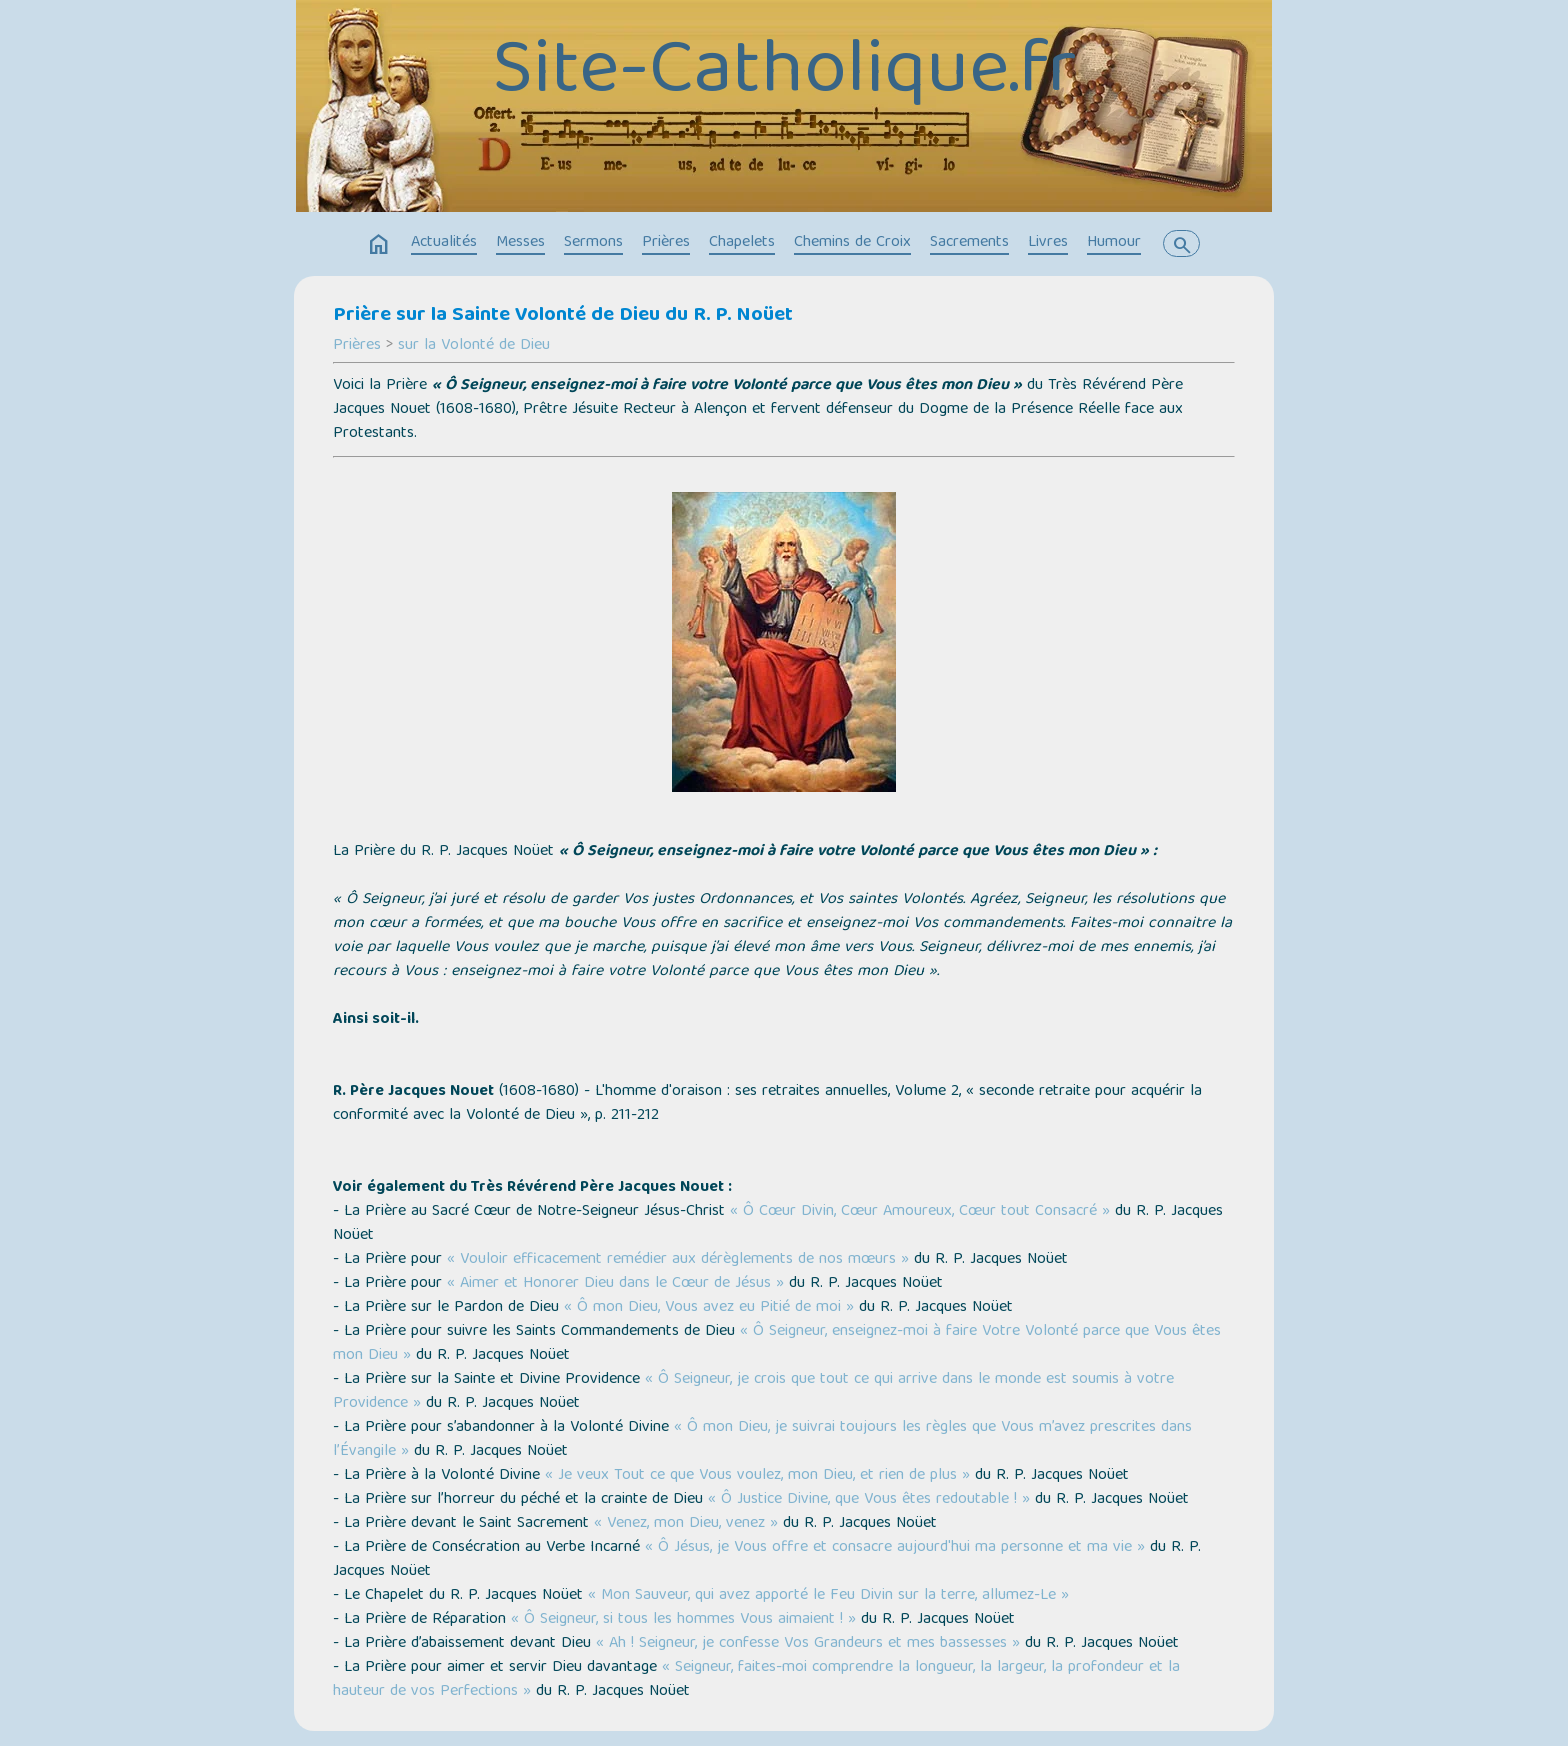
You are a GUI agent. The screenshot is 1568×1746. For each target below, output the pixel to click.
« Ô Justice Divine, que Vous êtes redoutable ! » (869, 1500)
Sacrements (969, 243)
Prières (666, 243)
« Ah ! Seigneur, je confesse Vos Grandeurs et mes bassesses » (808, 1644)
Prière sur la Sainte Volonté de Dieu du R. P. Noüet (563, 316)
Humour (1114, 243)
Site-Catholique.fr (784, 75)
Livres (1048, 243)
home (379, 245)
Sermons (593, 243)
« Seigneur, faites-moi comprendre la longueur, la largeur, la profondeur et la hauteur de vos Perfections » (756, 1680)
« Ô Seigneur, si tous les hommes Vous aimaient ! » (683, 1620)
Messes (520, 243)
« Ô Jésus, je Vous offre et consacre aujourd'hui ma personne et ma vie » (895, 1548)
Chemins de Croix (852, 243)
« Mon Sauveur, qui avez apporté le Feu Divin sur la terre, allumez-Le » (828, 1596)
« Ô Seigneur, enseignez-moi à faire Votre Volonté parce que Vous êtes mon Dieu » (777, 1344)
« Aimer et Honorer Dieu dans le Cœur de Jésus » (615, 1284)
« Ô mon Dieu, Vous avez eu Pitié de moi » (709, 1308)
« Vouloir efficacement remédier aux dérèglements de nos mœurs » (678, 1260)
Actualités (444, 243)
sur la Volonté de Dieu (474, 346)
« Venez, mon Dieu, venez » (686, 1524)
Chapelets (742, 243)
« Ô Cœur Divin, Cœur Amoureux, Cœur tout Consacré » (920, 1212)
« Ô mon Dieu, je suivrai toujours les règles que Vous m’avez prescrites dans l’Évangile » (762, 1440)
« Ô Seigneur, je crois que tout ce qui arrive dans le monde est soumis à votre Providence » (753, 1392)
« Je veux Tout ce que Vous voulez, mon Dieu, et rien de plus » (757, 1476)
